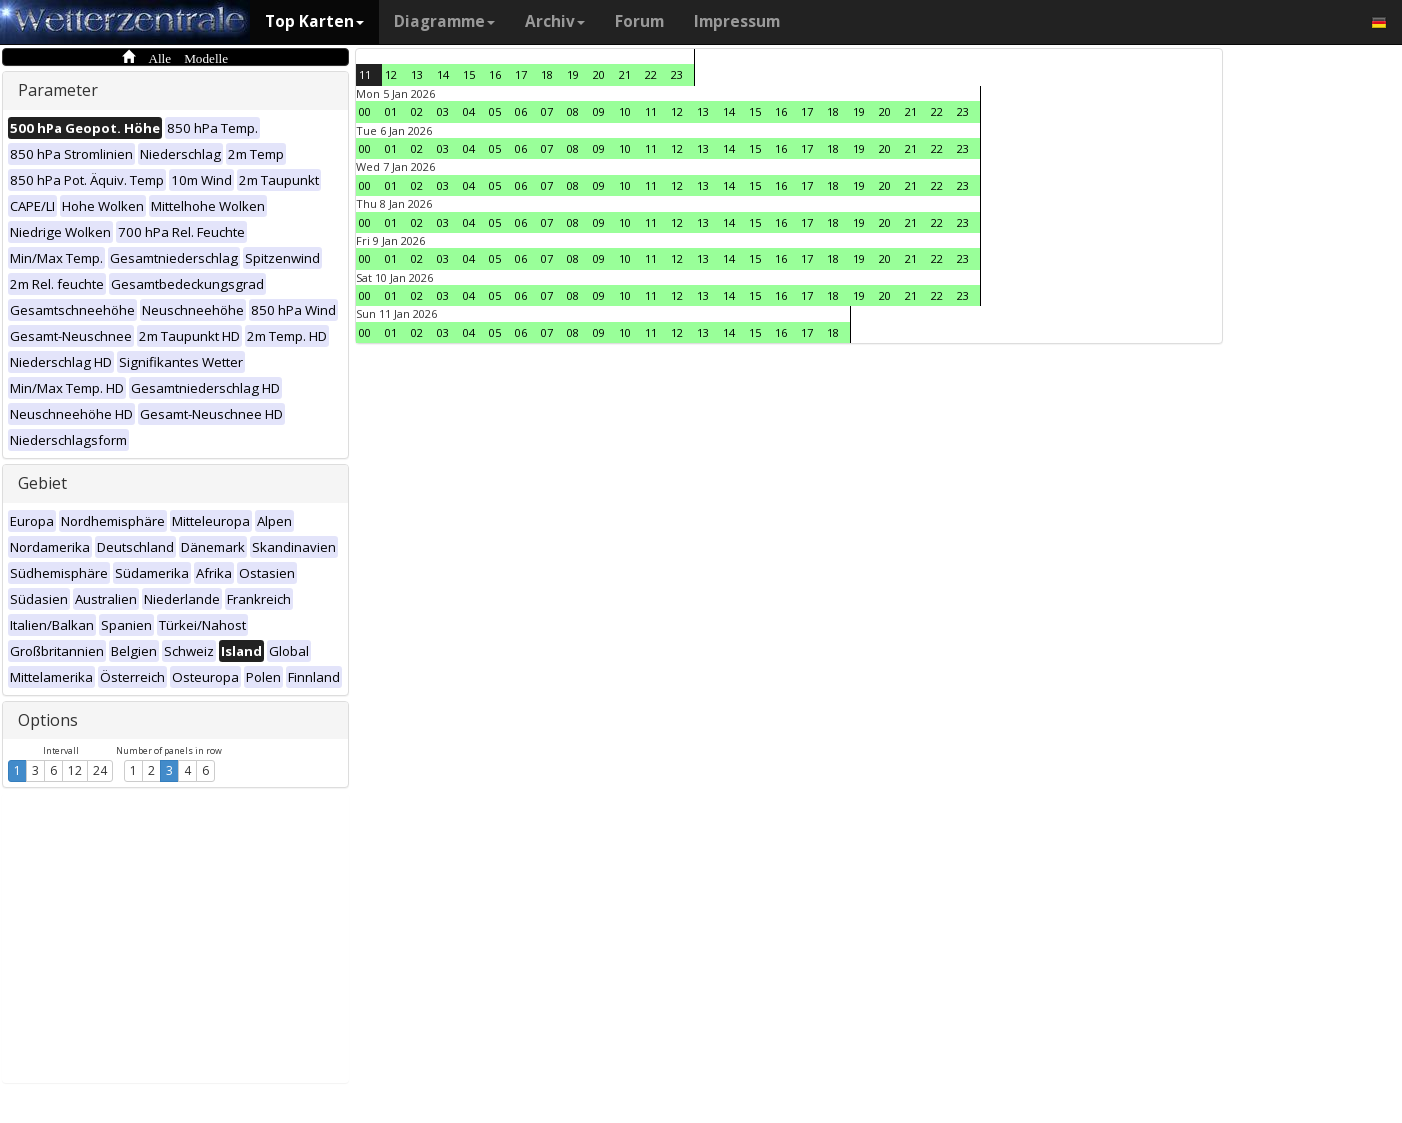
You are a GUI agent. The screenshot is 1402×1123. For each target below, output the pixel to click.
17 (521, 74)
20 (599, 74)
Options (48, 720)
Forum (639, 21)
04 (469, 111)
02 (417, 111)
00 (365, 111)
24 (100, 770)
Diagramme (444, 21)
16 (495, 74)
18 (547, 74)
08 (573, 111)
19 (573, 74)
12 (75, 770)
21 (625, 74)
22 (651, 74)
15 (469, 74)
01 (391, 111)
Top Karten (314, 21)
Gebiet (42, 483)
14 (443, 74)
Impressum (737, 21)
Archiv (555, 21)
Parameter (58, 90)
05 (495, 111)
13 (417, 74)
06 (521, 111)
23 (677, 74)
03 (443, 111)
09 (599, 111)
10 (625, 111)
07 (547, 111)
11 (365, 74)
